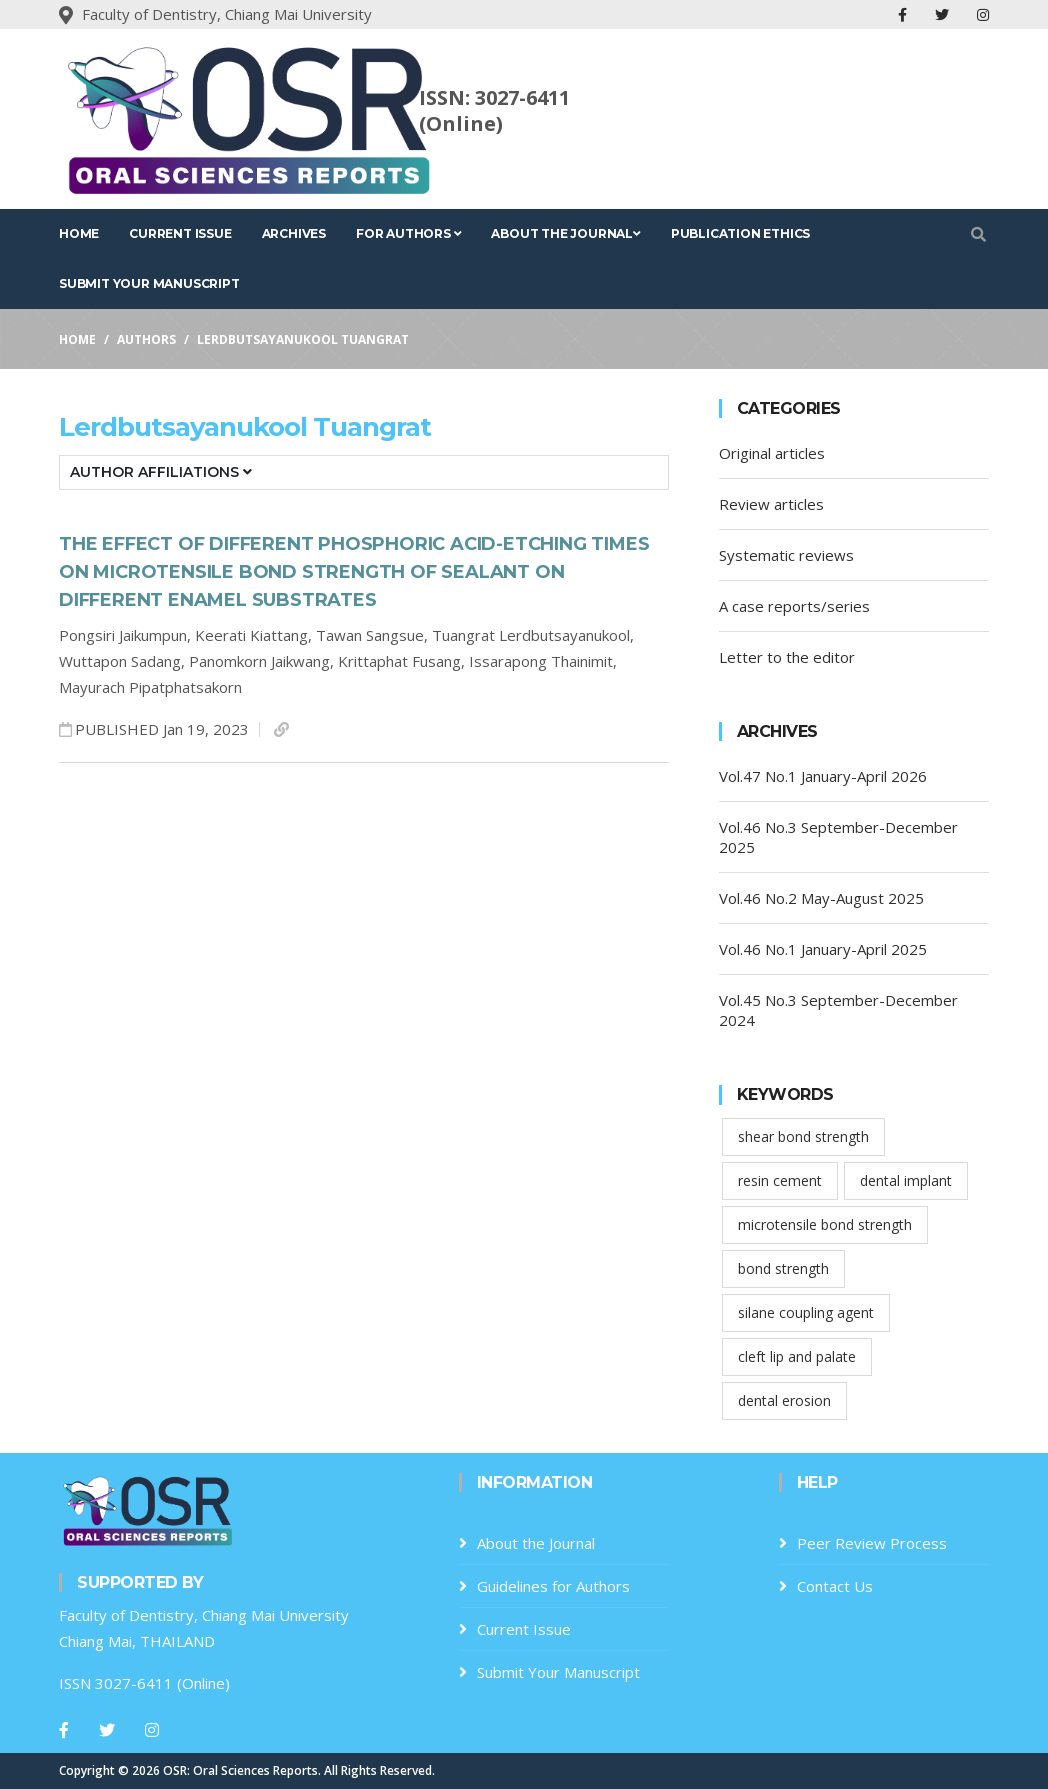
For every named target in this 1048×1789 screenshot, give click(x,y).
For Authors (408, 233)
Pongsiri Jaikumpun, (127, 635)
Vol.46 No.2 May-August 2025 (821, 898)
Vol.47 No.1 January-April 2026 (823, 776)
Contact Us (835, 1586)
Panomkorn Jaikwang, (263, 661)
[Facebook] (64, 1730)
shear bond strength (803, 1136)
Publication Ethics (740, 233)
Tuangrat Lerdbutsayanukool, (533, 635)
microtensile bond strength (825, 1224)
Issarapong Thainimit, (543, 661)
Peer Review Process (872, 1543)
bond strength (783, 1268)
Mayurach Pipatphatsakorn (150, 687)
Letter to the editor (787, 657)
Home (79, 233)
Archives (294, 233)
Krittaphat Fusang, (403, 661)
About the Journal (565, 233)
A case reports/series (794, 606)
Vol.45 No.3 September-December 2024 (838, 1010)
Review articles (771, 504)
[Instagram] (152, 1730)
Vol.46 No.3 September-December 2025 (838, 837)
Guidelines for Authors (553, 1586)
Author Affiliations (161, 472)
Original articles (772, 453)
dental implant (906, 1180)
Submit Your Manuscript (149, 283)
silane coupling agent (806, 1312)
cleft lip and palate (797, 1356)
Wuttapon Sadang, (124, 661)
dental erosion (784, 1400)
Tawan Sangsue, (374, 635)
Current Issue (180, 233)
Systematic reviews (786, 555)
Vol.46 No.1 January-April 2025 (823, 949)
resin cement (780, 1180)
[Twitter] (107, 1730)
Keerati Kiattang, (255, 635)
